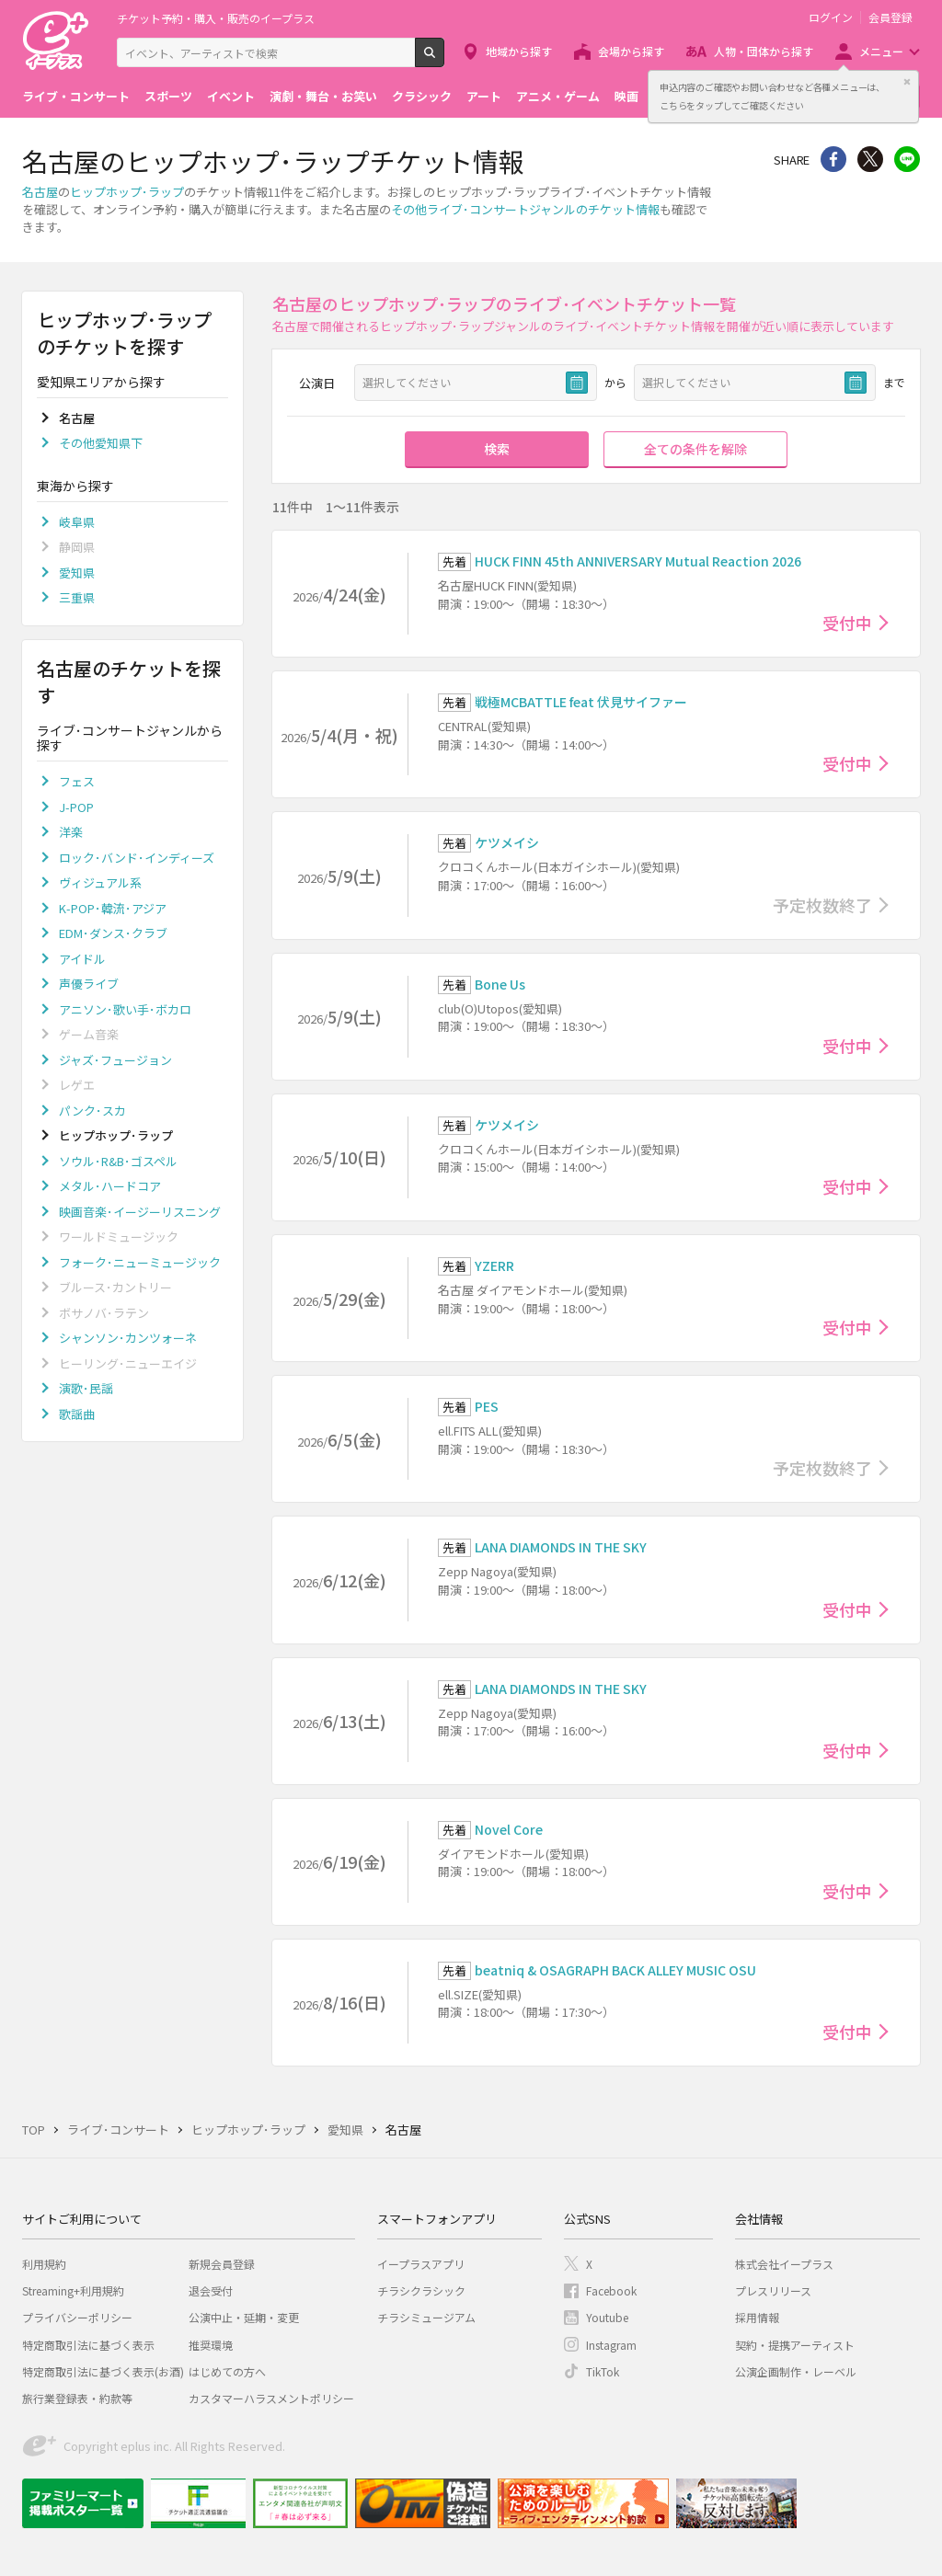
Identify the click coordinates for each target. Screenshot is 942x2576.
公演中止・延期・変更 (244, 2317)
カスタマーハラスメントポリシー (271, 2398)
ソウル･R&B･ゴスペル (118, 1161)
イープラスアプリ (421, 2264)
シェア (833, 159)
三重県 (77, 597)
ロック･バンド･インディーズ (136, 857)
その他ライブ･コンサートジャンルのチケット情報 (525, 209)
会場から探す (631, 51)
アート (483, 96)
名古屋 (40, 191)
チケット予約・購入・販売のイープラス (216, 18)
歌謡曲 (77, 1414)
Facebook (611, 2290)
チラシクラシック (421, 2290)
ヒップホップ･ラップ (127, 191)
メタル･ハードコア (110, 1186)
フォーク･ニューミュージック (140, 1262)
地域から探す (519, 51)
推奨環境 (211, 2345)
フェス (77, 781)
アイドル (82, 958)
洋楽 (71, 832)
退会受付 (211, 2290)
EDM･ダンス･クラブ (113, 933)
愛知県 (77, 572)
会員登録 (890, 17)
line (907, 159)
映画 (626, 96)
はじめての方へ (227, 2371)
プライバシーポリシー (77, 2317)
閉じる (907, 81)
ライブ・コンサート (76, 96)
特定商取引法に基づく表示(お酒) (103, 2371)
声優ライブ (89, 983)
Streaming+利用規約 (73, 2290)
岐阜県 (77, 522)
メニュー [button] (881, 51)
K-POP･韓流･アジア (113, 908)
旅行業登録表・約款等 (77, 2398)
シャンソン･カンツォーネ (128, 1337)
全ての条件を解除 (695, 449)
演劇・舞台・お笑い (323, 96)
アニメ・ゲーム (558, 96)
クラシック (422, 96)
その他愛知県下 (101, 443)
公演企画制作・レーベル (795, 2371)
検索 (443, 59)
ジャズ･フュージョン (115, 1060)
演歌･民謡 (86, 1388)
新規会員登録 (222, 2264)
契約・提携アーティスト (795, 2345)
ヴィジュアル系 (100, 882)
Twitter (870, 159)
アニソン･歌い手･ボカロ (125, 1009)
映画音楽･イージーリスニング (140, 1211)
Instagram (611, 2345)
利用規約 (44, 2264)
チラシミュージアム (426, 2317)
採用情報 (757, 2317)
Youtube (607, 2317)
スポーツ (168, 96)
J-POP (76, 807)
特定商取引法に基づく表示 (88, 2345)
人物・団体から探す (763, 51)
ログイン (831, 17)
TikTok (602, 2371)
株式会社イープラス (784, 2264)
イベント (231, 96)
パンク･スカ (92, 1110)
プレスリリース (773, 2290)
